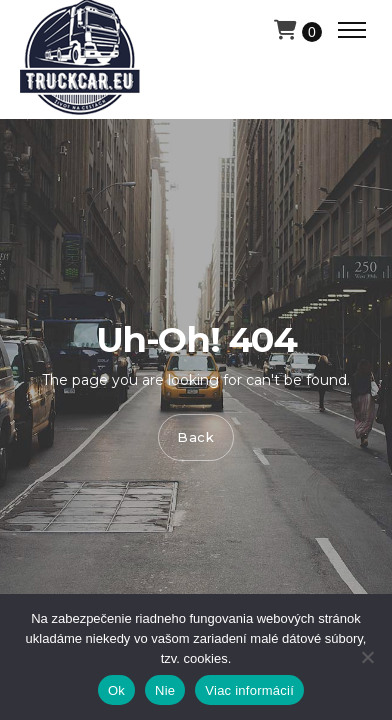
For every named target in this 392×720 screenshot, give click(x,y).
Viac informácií (249, 690)
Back (196, 437)
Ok (116, 690)
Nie (165, 690)
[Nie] (367, 657)
